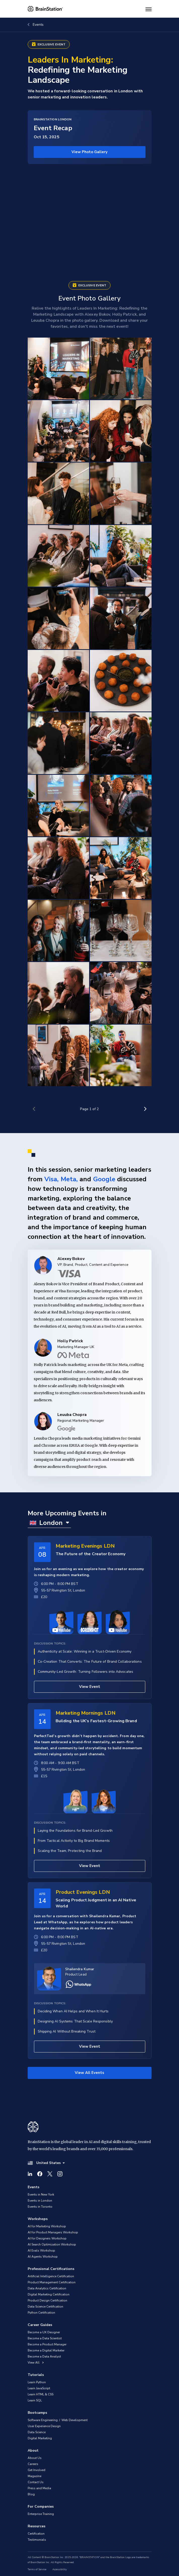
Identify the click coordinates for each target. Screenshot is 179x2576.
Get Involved (36, 2470)
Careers (33, 2464)
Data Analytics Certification (47, 2288)
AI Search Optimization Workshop (52, 2244)
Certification (36, 2534)
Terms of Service (37, 2569)
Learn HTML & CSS (40, 2394)
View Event (89, 1686)
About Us (35, 2458)
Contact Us (36, 2482)
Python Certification (41, 2313)
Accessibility (59, 2569)
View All (36, 2363)
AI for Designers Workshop (47, 2238)
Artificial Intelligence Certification (51, 2276)
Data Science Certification (45, 2307)
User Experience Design (44, 2426)
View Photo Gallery (89, 151)
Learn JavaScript (39, 2388)
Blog (31, 2494)
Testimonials (37, 2540)
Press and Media (39, 2488)
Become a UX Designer (44, 2332)
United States (46, 2162)
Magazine (34, 2476)
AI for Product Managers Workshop (53, 2232)
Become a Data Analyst (44, 2356)
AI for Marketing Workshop (47, 2226)
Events (38, 24)
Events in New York (41, 2195)
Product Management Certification (52, 2282)
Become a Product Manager (47, 2344)
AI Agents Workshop (43, 2257)
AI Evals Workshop (41, 2251)
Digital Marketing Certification (48, 2294)
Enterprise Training (41, 2514)
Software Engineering (43, 2420)
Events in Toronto (40, 2207)
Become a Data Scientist (45, 2338)
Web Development (74, 2420)
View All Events (89, 2072)
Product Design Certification (47, 2300)
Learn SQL (35, 2400)
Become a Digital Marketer (46, 2350)
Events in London (40, 2201)
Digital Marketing (40, 2438)
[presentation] (89, 263)
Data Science (37, 2432)
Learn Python (37, 2382)
